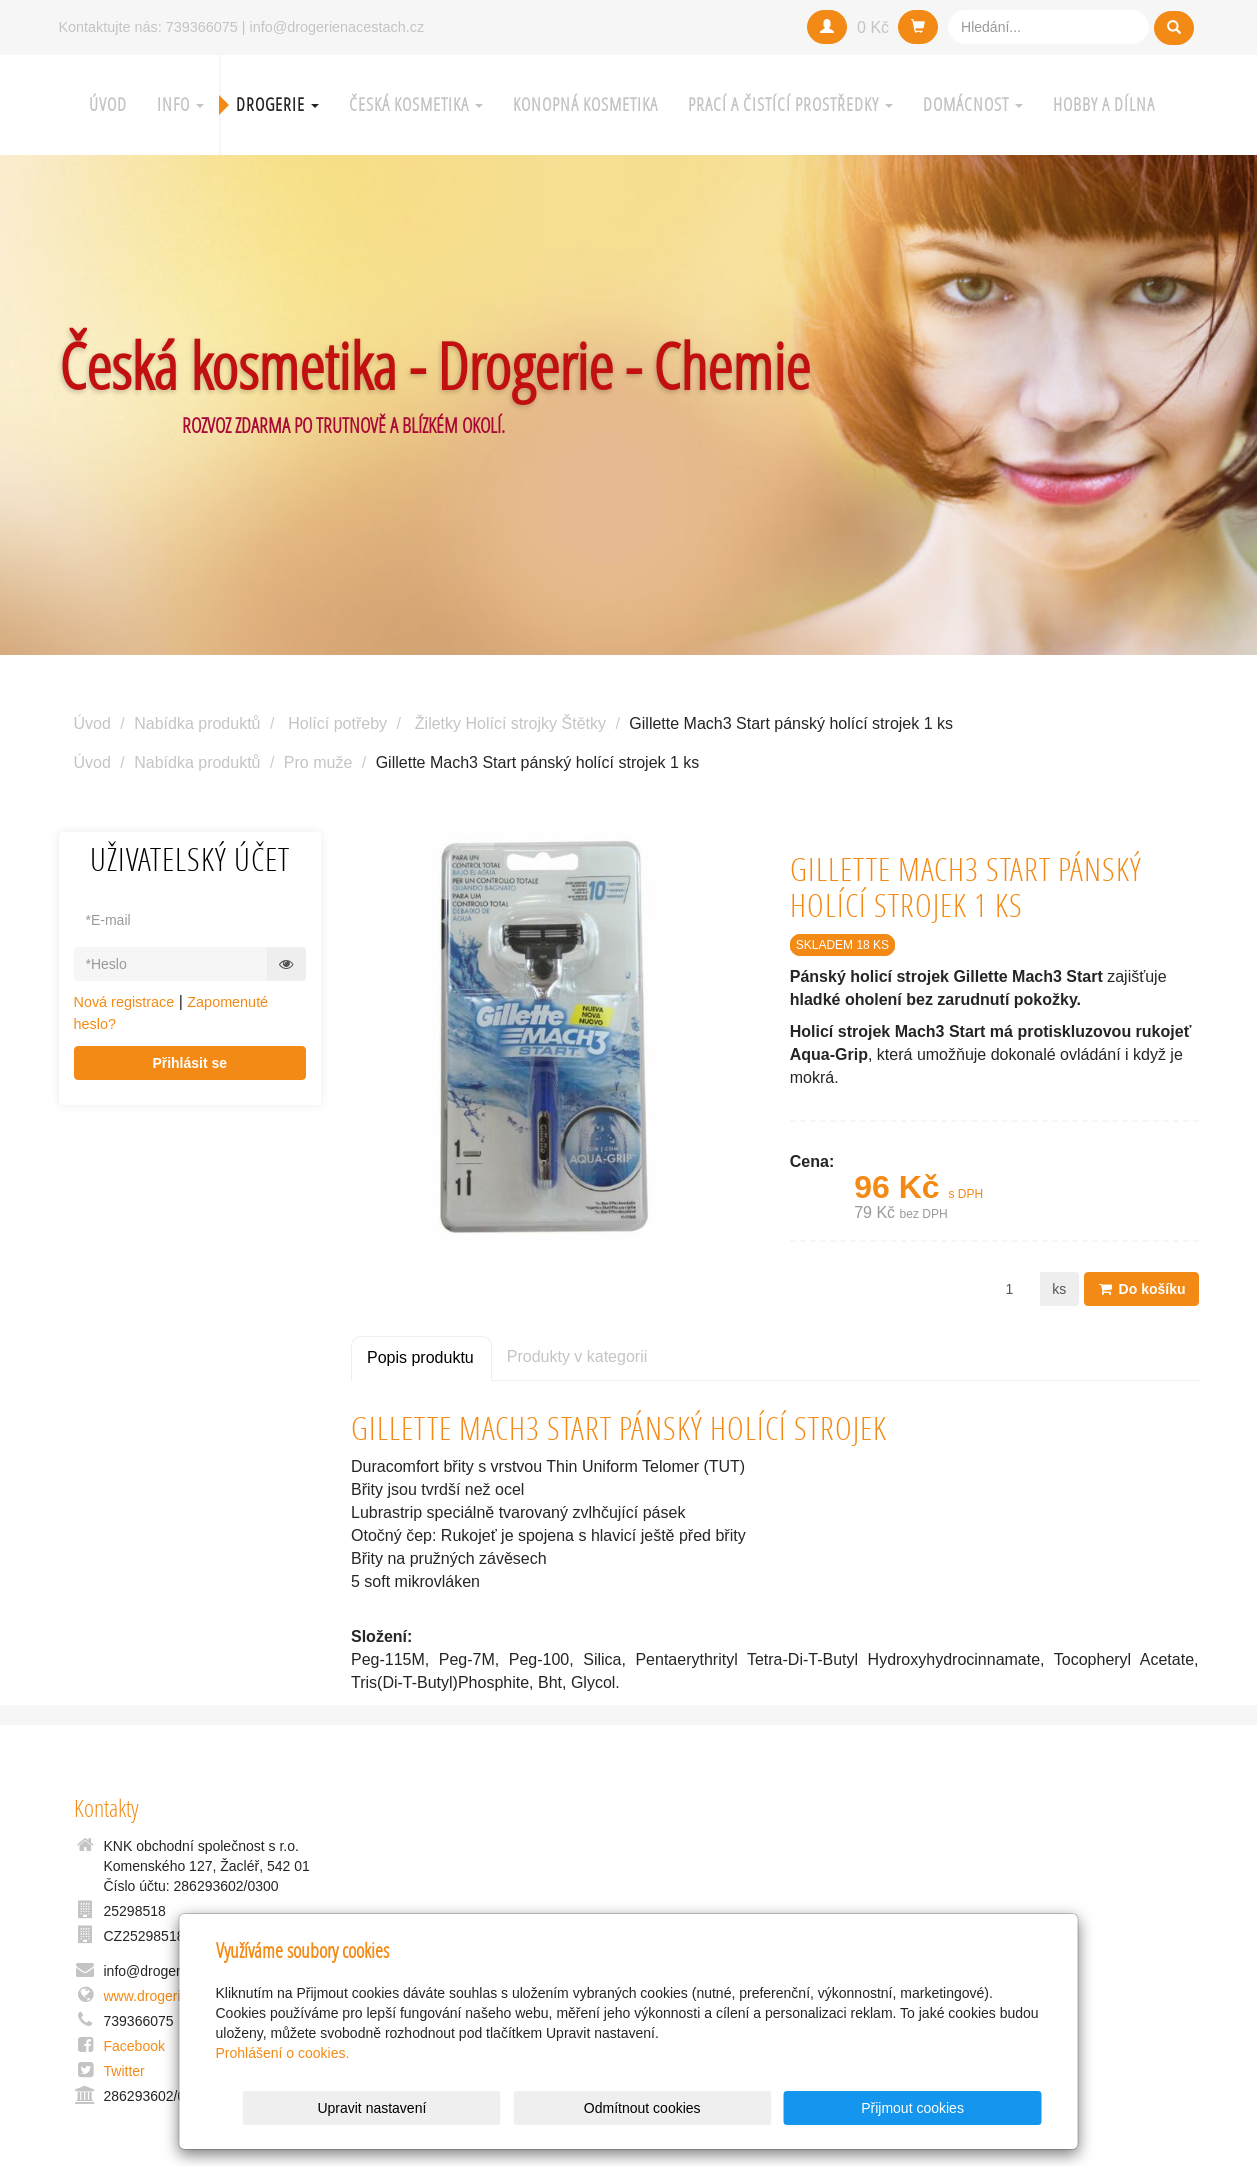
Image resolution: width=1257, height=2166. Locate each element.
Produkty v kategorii (577, 1356)
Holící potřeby (337, 723)
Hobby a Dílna (1104, 104)
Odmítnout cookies (799, 2108)
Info (180, 104)
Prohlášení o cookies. (283, 2053)
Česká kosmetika (416, 104)
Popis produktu (420, 1357)
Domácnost (973, 104)
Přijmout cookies (965, 2108)
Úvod (108, 104)
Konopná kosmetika (585, 104)
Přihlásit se (189, 1063)
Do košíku (1141, 1289)
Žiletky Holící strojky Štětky (510, 723)
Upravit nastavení (634, 2108)
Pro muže (318, 762)
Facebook (134, 2046)
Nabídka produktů (197, 723)
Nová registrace (124, 1002)
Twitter (124, 2071)
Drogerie (277, 104)
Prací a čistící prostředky (790, 104)
